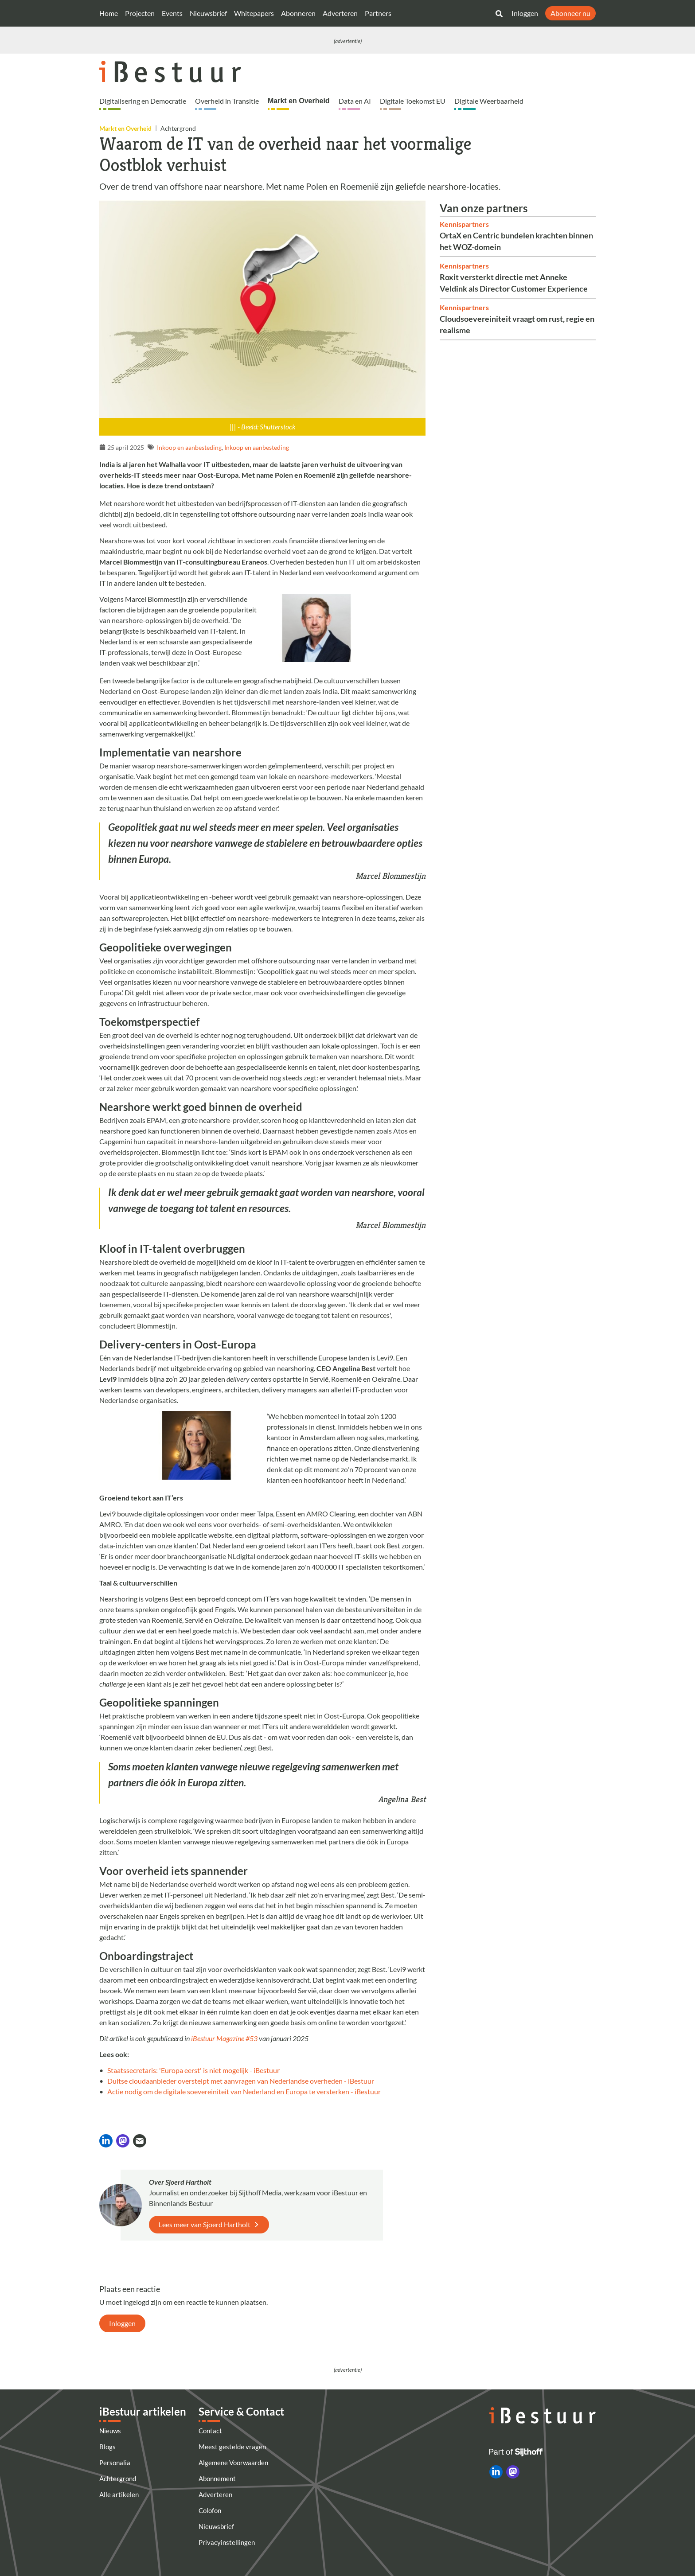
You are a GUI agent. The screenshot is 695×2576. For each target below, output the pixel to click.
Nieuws (110, 2431)
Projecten (140, 13)
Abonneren (298, 13)
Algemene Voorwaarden (233, 2463)
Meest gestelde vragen (232, 2447)
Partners (378, 13)
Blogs (107, 2447)
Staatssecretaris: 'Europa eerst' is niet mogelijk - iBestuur (193, 2070)
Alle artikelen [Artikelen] (119, 2494)
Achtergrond (117, 2478)
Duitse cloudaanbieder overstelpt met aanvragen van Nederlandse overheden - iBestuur (240, 2081)
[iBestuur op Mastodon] (512, 2472)
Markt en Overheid (299, 101)
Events (172, 13)
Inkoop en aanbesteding (189, 447)
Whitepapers (254, 13)
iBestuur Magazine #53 (224, 2038)
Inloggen (524, 13)
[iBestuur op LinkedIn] (496, 2472)
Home (108, 13)
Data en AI (355, 101)
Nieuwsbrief (208, 13)
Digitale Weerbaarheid (488, 101)
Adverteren (340, 13)
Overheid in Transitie (227, 101)
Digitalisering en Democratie (142, 101)
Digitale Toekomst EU (412, 101)
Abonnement (217, 2478)
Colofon (210, 2510)
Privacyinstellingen (227, 2542)
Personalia (114, 2463)
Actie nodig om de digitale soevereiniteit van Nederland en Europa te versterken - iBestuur (244, 2091)
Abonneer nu (570, 13)
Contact (210, 2431)
